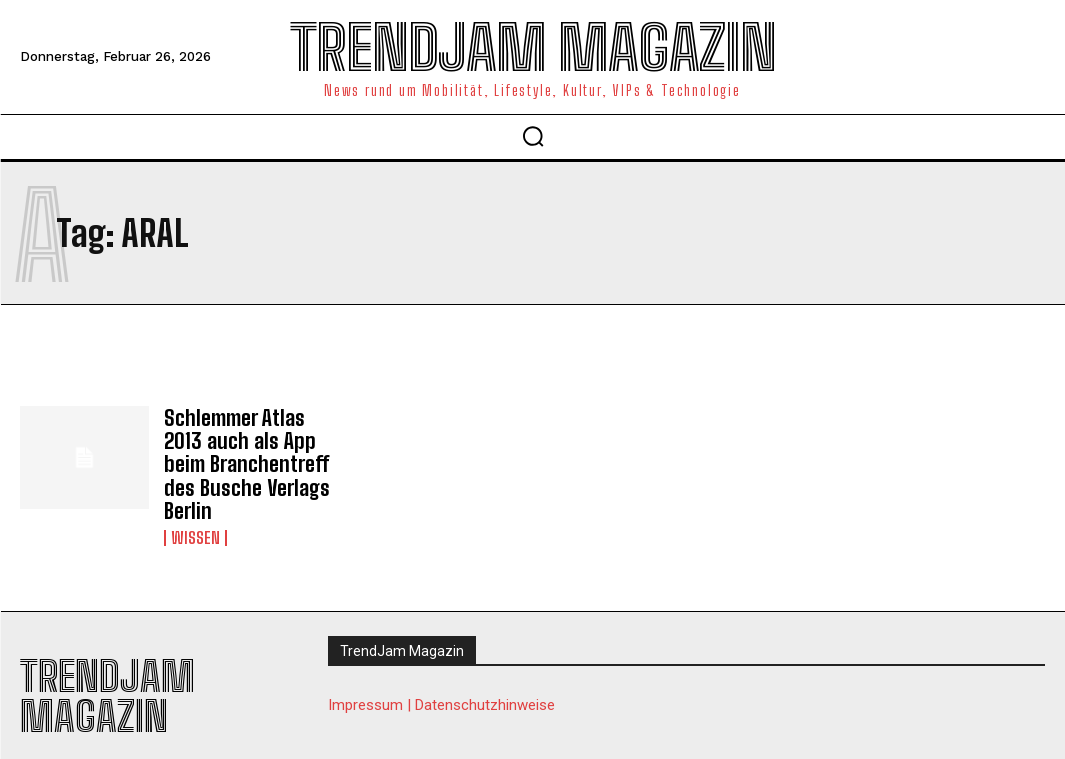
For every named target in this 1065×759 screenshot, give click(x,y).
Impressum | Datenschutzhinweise (441, 677)
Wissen (195, 510)
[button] (533, 136)
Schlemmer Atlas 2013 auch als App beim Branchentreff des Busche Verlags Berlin (250, 450)
